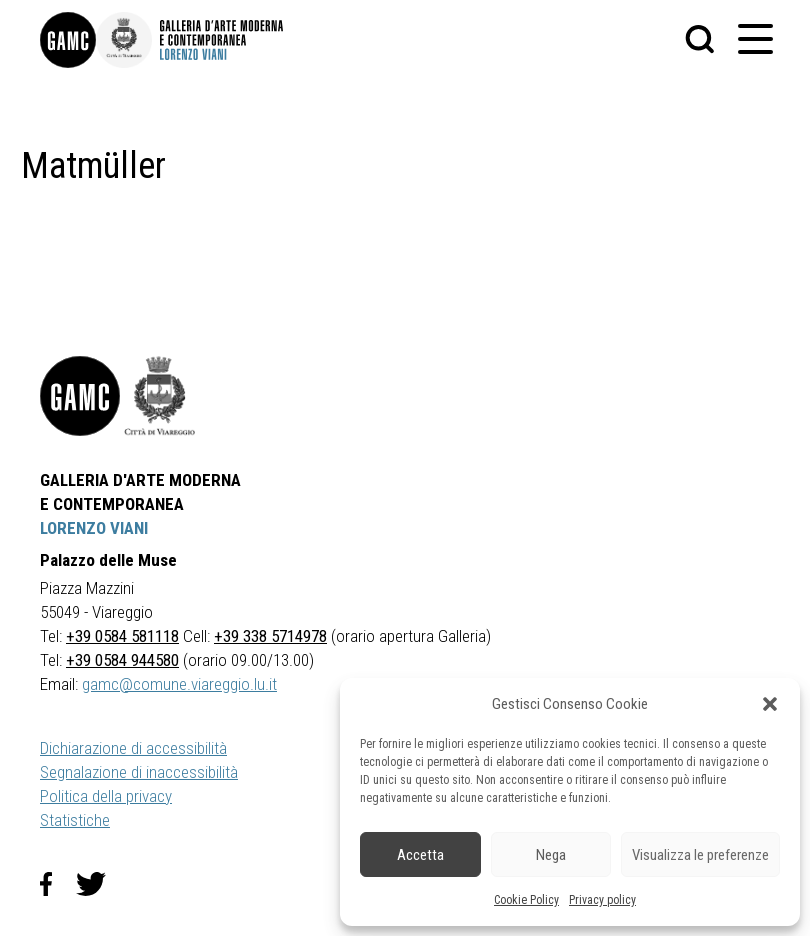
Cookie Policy (526, 900)
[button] (770, 704)
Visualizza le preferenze (700, 855)
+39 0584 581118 (122, 636)
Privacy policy (602, 900)
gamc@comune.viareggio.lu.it (179, 684)
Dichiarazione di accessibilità (133, 748)
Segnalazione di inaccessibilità (139, 772)
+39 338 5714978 (270, 636)
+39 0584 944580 (122, 660)
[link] (68, 40)
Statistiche (75, 820)
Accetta (420, 855)
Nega (551, 855)
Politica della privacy (106, 796)
